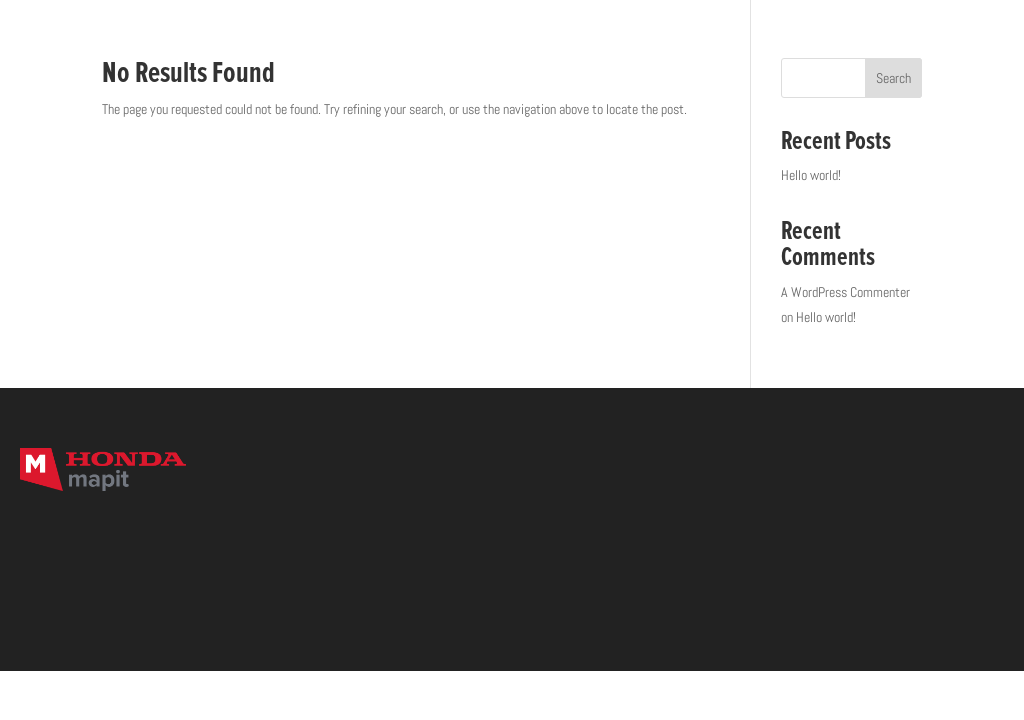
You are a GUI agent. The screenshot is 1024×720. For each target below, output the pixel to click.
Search (893, 78)
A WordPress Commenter (845, 292)
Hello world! (811, 175)
